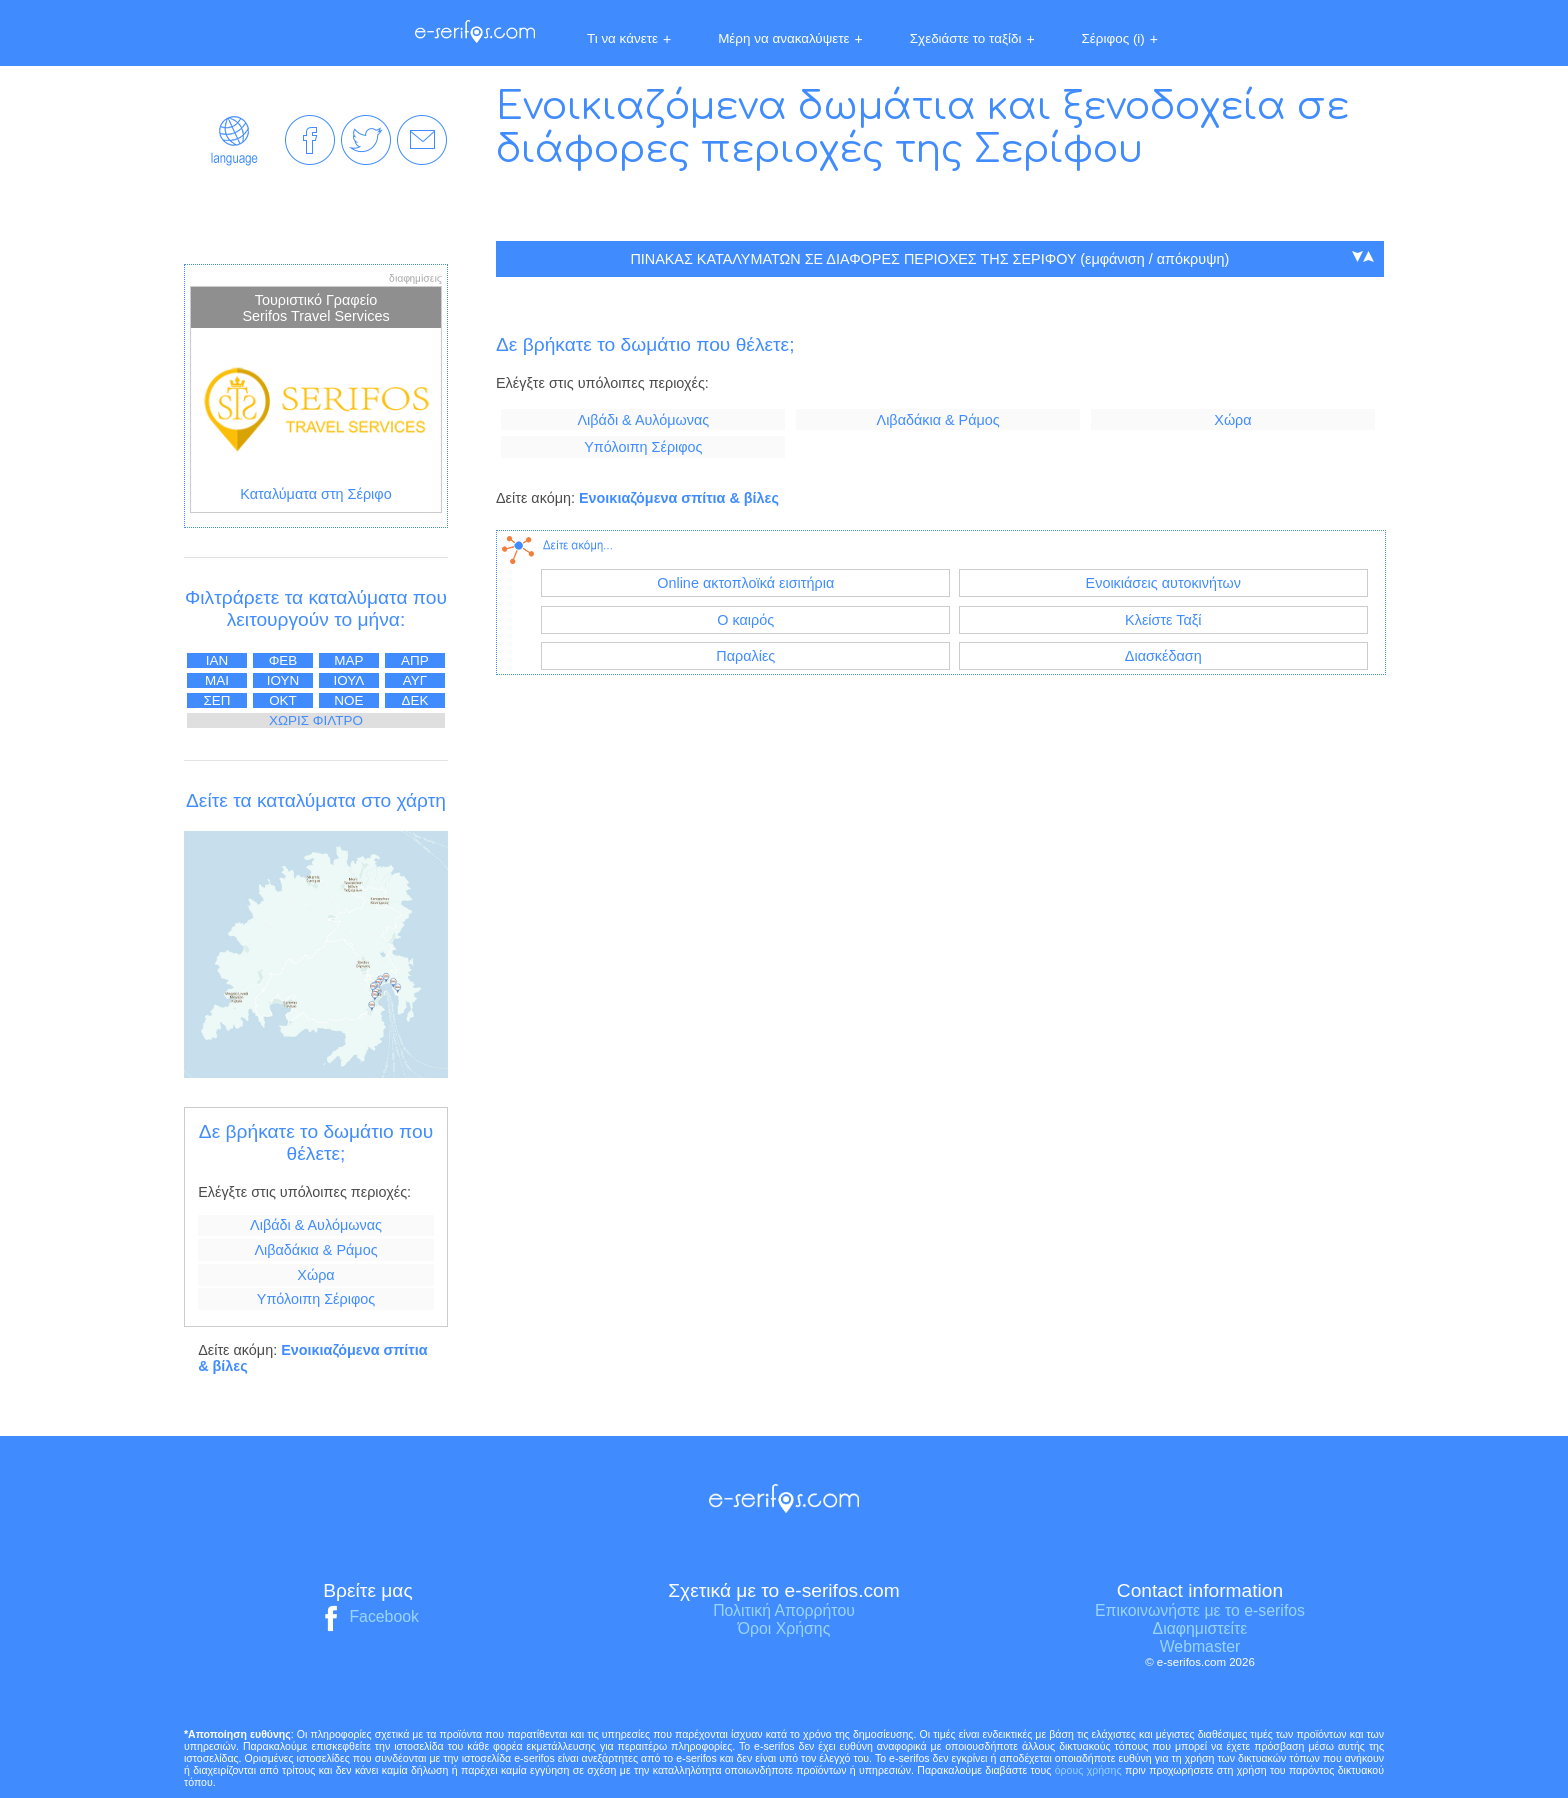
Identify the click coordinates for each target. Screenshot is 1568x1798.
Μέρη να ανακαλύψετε (790, 39)
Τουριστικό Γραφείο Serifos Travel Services (315, 308)
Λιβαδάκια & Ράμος (315, 1250)
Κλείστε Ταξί (1163, 620)
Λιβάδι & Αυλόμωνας (316, 1225)
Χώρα (315, 1275)
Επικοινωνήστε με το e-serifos (1200, 1610)
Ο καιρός (745, 620)
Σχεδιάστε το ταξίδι (972, 39)
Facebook (368, 1616)
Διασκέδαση (1163, 656)
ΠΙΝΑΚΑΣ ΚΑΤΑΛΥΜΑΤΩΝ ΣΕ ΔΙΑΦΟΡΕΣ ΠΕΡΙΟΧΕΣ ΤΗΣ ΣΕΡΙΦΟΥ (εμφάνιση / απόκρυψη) (929, 259)
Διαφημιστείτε (1200, 1628)
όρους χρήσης (1088, 1770)
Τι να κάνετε (629, 39)
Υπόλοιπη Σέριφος (316, 1299)
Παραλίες (745, 656)
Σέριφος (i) (1120, 39)
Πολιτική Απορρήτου (784, 1610)
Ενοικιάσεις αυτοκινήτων (1163, 583)
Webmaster (1200, 1646)
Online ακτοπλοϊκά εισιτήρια (745, 583)
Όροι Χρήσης (784, 1628)
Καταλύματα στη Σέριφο (315, 494)
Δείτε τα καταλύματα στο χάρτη (316, 800)
